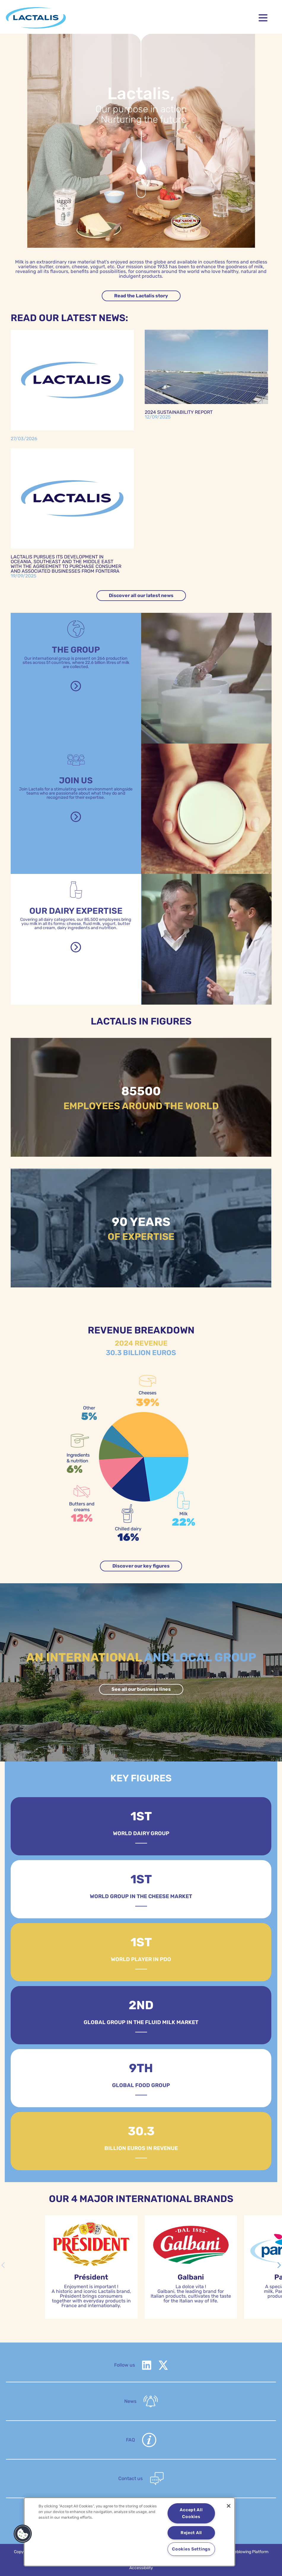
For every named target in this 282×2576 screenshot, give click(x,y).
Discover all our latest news (141, 595)
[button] (279, 2265)
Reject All (191, 2532)
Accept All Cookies (191, 2513)
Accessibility (141, 2567)
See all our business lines (141, 1689)
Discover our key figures (141, 1566)
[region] (129, 2531)
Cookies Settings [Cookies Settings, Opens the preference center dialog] (191, 2549)
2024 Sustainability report (179, 412)
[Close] (228, 2505)
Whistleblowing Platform (245, 2551)
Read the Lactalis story (141, 296)
